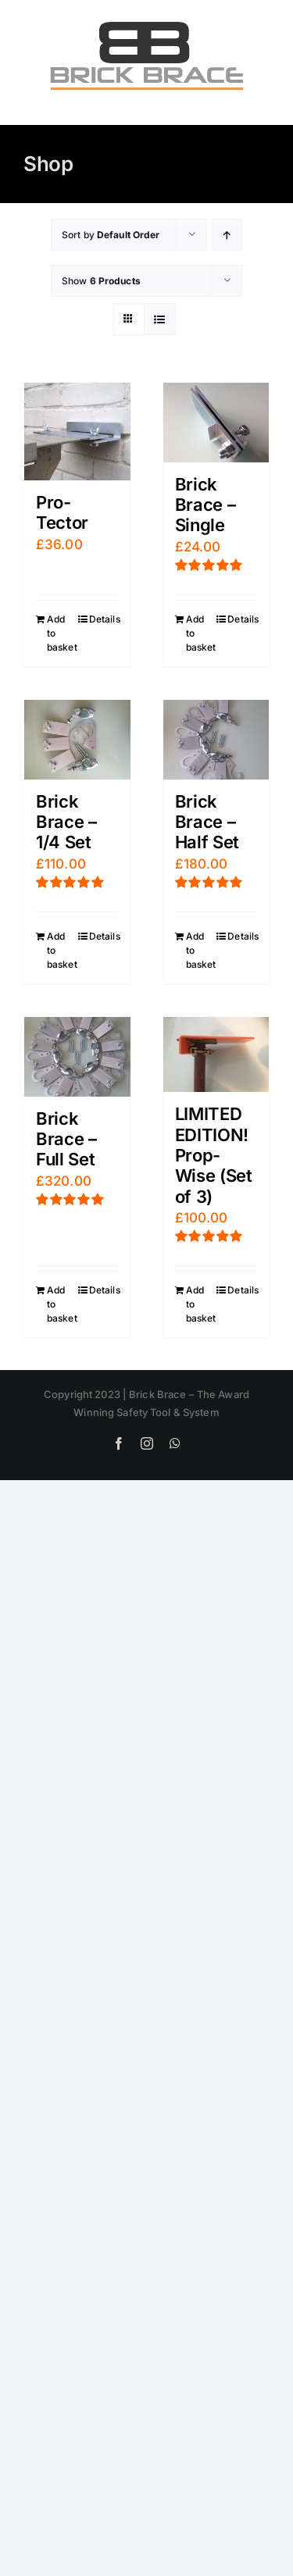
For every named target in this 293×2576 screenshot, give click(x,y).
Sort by (111, 235)
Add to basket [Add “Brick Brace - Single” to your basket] (201, 633)
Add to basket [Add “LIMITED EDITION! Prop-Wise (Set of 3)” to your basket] (201, 1304)
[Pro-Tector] (77, 431)
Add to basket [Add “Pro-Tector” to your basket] (62, 633)
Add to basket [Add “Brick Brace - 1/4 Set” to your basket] (62, 950)
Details (104, 619)
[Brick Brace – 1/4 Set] (77, 740)
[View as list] (160, 319)
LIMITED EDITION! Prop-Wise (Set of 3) (213, 1155)
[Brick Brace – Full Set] (77, 1057)
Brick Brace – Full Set (66, 1139)
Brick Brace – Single (205, 505)
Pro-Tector (62, 512)
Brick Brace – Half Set (207, 822)
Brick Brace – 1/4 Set (66, 822)
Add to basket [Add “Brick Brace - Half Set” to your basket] (201, 950)
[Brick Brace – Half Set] (216, 740)
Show (101, 281)
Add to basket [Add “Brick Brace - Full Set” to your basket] (62, 1304)
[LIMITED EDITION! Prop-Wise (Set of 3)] (216, 1054)
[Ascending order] (227, 235)
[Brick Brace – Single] (216, 422)
